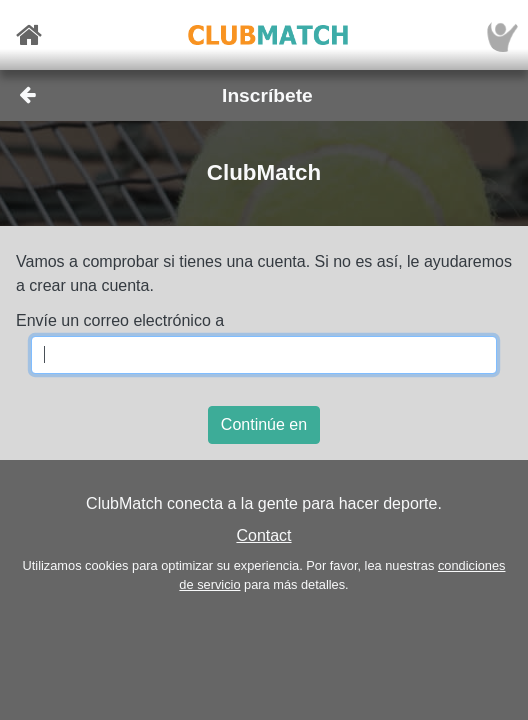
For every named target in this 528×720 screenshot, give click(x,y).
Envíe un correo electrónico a (120, 320)
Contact (263, 535)
